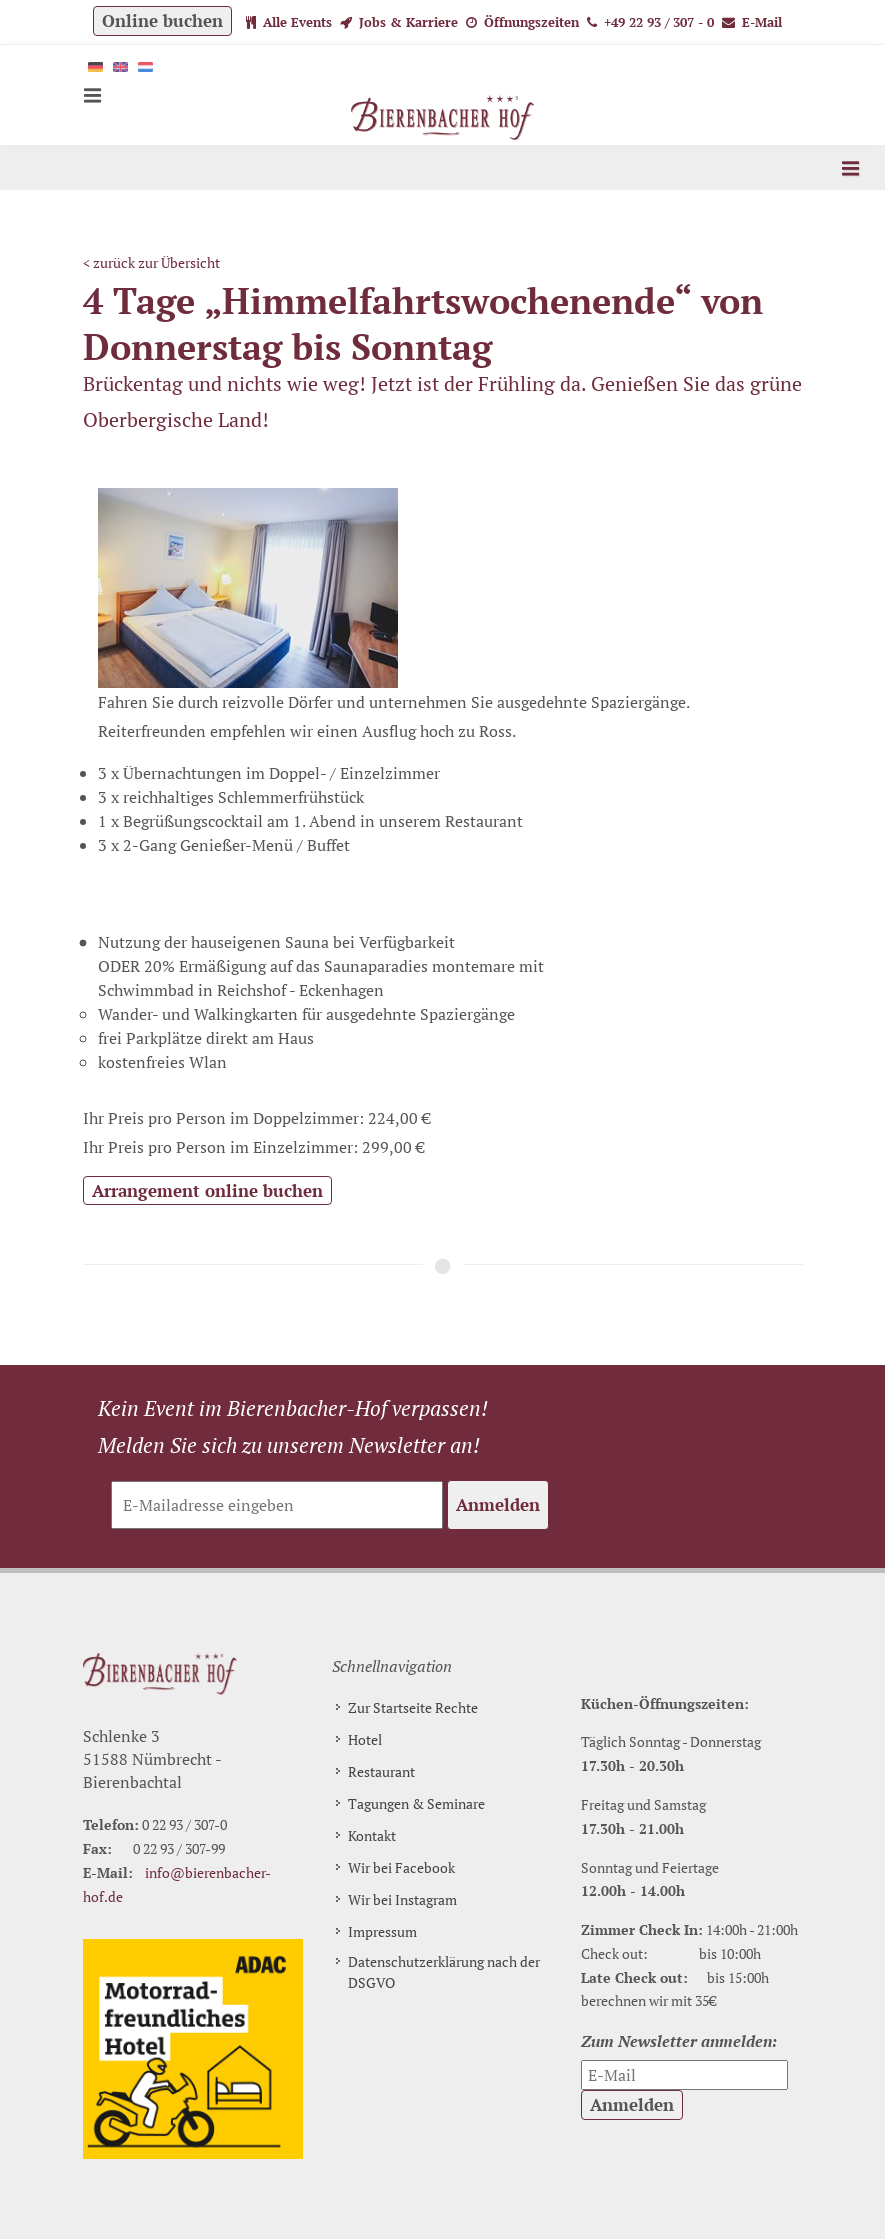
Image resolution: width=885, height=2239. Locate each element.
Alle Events (289, 22)
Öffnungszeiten (522, 22)
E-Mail (752, 22)
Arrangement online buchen (207, 1190)
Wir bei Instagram (402, 1899)
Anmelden (498, 1504)
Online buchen (162, 20)
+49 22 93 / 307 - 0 (650, 22)
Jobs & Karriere (399, 22)
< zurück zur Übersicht (151, 262)
